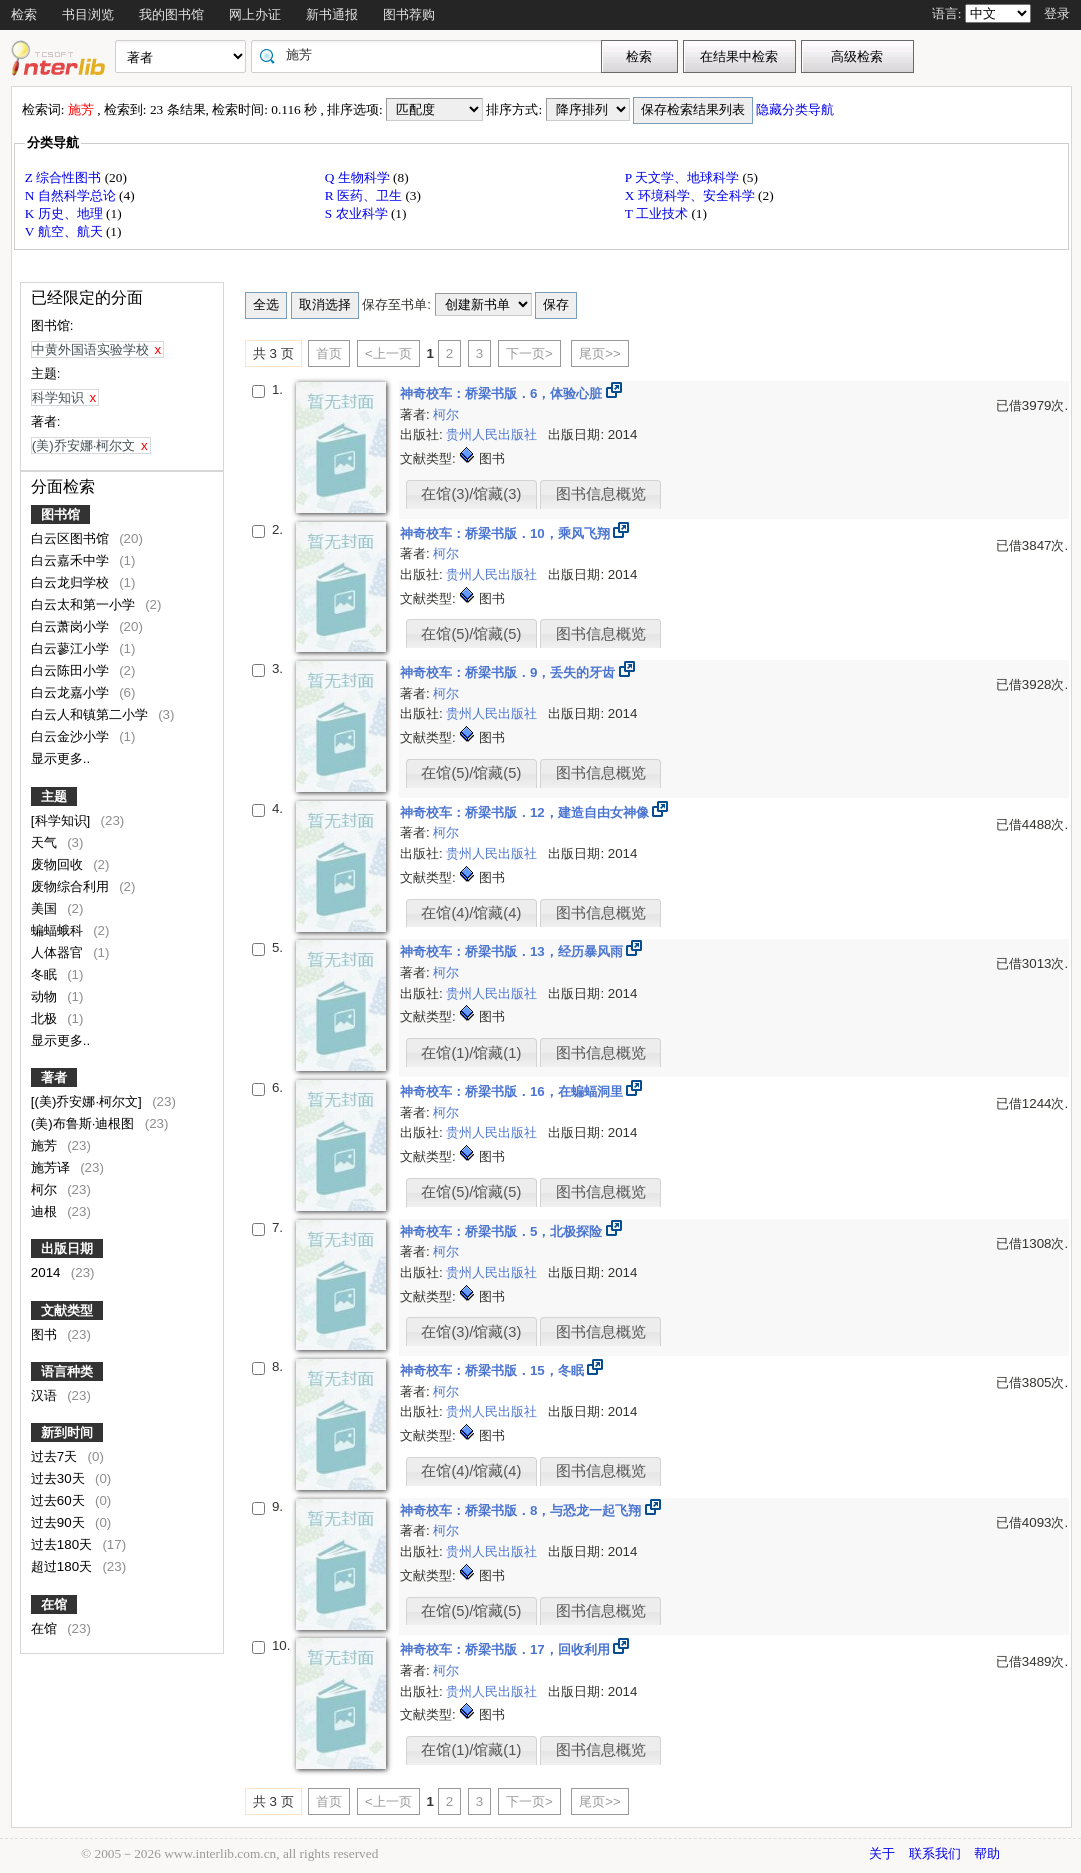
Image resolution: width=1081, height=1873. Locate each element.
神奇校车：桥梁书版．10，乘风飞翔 (507, 533)
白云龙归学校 (72, 582)
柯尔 (46, 1189)
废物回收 (59, 864)
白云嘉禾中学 (72, 560)
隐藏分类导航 (796, 109)
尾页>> (600, 353)
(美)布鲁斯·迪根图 (84, 1123)
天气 (46, 842)
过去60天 (60, 1500)
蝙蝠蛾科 (59, 930)
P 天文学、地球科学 (684, 177)
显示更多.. (60, 758)
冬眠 (46, 974)
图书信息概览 (601, 494)
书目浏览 (88, 14)
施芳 (46, 1145)
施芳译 (52, 1167)
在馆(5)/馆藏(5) (471, 634)
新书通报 (332, 14)
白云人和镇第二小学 (91, 714)
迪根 (46, 1211)
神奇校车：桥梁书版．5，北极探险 (503, 1231)
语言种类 (67, 1371)
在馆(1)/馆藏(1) (471, 1053)
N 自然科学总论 (72, 195)
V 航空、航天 (65, 231)
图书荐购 (409, 14)
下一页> (529, 353)
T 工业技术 (658, 213)
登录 (1057, 13)
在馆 (54, 1604)
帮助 (987, 1853)
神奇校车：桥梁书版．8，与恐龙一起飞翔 (522, 1510)
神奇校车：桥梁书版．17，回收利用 (507, 1649)
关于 (882, 1853)
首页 (329, 353)
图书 (46, 1334)
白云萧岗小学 (72, 626)
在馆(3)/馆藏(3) (471, 494)
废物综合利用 (72, 886)
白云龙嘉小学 (72, 692)
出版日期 (67, 1248)
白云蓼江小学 (72, 648)
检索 (24, 14)
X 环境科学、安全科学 (691, 195)
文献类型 (67, 1310)
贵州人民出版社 (493, 434)
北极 (46, 1018)
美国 (46, 908)
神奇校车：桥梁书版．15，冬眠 (494, 1370)
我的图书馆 (171, 14)
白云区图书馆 (72, 538)
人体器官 (59, 952)
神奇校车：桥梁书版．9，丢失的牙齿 (509, 672)
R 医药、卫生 (365, 195)
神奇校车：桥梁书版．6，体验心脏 (503, 393)
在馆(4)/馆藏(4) (471, 913)
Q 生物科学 (359, 177)
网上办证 (255, 14)
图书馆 (60, 514)
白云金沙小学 (72, 736)
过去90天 (60, 1522)
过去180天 (63, 1544)
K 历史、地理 (65, 213)
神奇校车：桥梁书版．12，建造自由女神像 (526, 812)
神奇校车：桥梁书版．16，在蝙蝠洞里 (513, 1091)
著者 (54, 1077)
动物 (46, 996)
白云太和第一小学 (85, 604)
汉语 (46, 1395)
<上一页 (388, 353)
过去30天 (60, 1478)
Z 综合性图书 (65, 177)
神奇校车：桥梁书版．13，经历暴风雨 (513, 951)
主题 (54, 796)
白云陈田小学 (72, 670)
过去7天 (56, 1456)
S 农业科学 (358, 213)
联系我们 (935, 1853)
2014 (47, 1272)
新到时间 (67, 1432)
